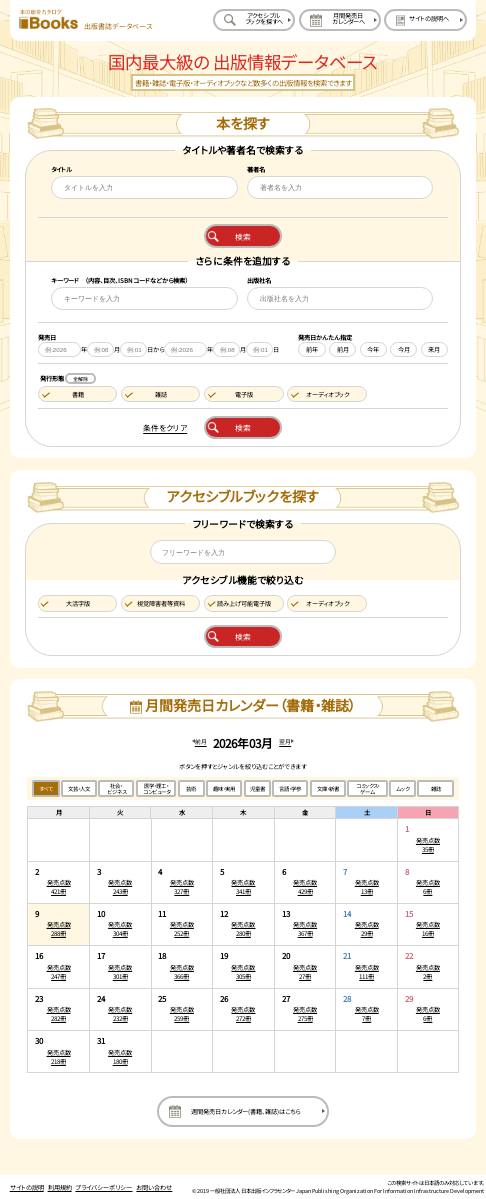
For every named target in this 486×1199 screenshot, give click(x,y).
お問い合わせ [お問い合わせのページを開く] (154, 1187)
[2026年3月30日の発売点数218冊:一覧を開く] (58, 1051)
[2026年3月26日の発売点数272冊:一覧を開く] (243, 1009)
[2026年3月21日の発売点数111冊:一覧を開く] (366, 966)
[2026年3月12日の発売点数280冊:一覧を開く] (243, 924)
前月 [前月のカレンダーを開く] (201, 741)
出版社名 (259, 280)
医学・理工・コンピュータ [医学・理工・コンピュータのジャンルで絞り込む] (156, 789)
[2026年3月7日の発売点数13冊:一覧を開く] (366, 882)
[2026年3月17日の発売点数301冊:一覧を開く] (120, 966)
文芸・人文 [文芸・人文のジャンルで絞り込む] (79, 789)
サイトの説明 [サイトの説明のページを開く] (27, 1187)
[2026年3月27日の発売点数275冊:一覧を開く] (305, 1009)
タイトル (61, 169)
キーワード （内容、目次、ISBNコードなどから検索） (119, 280)
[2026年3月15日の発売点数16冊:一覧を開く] (428, 924)
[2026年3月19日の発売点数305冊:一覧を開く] (243, 966)
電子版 (244, 394)
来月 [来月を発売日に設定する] (434, 349)
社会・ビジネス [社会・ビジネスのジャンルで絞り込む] (116, 789)
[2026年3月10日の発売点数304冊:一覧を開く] (120, 924)
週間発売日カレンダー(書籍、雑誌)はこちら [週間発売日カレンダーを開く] (245, 1111)
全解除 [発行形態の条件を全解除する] (80, 378)
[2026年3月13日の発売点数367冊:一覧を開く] (305, 924)
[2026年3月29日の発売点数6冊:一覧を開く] (428, 1009)
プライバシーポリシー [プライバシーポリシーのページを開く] (103, 1187)
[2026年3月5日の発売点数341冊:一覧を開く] (243, 882)
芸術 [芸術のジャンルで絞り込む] (191, 789)
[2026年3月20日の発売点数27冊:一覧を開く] (305, 966)
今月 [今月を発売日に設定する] (404, 349)
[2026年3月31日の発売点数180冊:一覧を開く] (120, 1051)
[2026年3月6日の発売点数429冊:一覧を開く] (305, 882)
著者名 (256, 169)
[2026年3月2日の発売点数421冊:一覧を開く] (58, 882)
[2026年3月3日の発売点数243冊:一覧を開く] (120, 882)
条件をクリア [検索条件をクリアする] (165, 427)
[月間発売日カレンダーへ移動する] (340, 20)
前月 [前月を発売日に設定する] (343, 349)
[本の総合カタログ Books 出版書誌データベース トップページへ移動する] (85, 20)
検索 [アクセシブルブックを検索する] (243, 636)
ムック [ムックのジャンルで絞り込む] (402, 789)
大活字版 (78, 603)
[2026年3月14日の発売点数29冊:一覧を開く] (366, 924)
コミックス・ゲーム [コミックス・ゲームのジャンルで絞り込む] (367, 789)
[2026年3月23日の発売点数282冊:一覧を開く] (58, 1009)
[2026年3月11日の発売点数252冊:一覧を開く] (182, 924)
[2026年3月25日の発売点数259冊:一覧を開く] (182, 1009)
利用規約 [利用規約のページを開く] (60, 1187)
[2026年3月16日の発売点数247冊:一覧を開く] (58, 966)
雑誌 (161, 394)
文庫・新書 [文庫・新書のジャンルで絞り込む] (328, 789)
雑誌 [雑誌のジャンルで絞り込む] (436, 789)
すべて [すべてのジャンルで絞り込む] (46, 789)
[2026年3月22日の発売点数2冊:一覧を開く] (428, 966)
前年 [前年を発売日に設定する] (312, 349)
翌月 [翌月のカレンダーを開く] (285, 741)
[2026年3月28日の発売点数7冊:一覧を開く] (366, 1009)
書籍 (78, 394)
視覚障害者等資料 (161, 603)
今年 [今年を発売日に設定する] (373, 349)
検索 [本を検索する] (243, 236)
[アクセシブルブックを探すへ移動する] (254, 20)
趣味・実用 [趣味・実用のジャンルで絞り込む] (224, 789)
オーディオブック (327, 394)
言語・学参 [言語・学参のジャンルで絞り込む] (290, 789)
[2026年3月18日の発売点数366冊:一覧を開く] (182, 966)
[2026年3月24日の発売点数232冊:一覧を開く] (120, 1009)
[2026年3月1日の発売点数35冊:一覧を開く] (428, 839)
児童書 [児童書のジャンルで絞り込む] (257, 789)
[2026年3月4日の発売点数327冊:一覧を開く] (182, 882)
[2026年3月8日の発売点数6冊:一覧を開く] (428, 882)
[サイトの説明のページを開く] (425, 20)
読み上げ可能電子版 (244, 603)
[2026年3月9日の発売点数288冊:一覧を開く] (58, 924)
